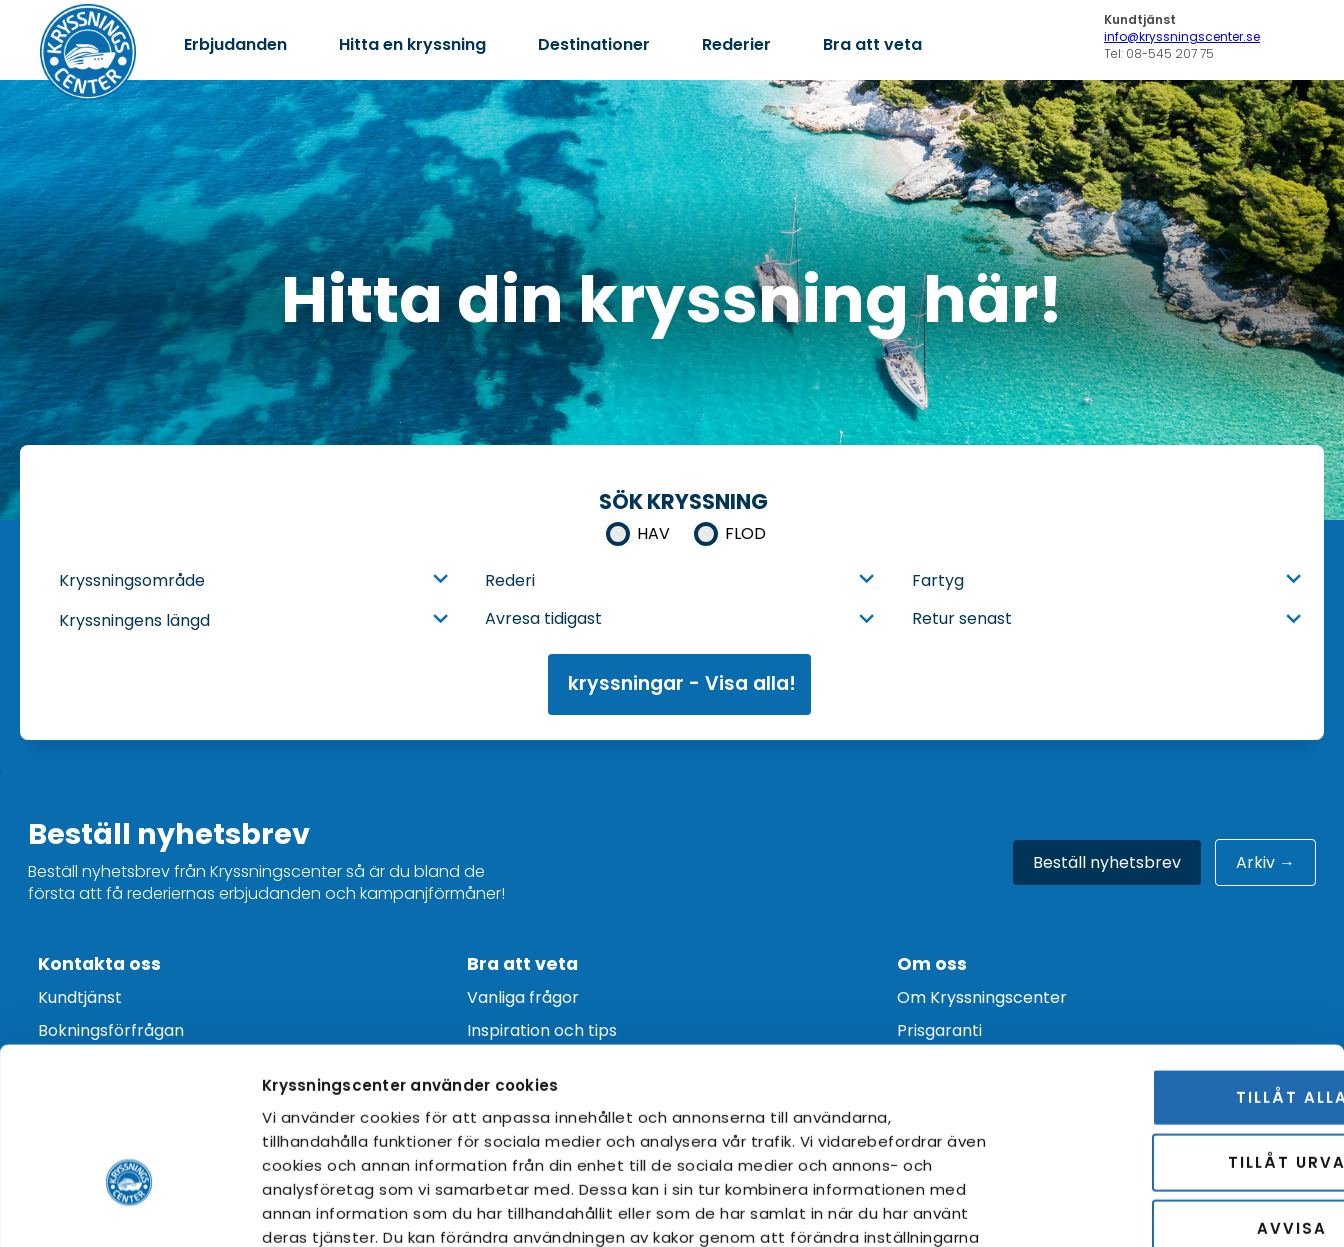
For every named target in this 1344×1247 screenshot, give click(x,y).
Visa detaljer (1149, 1207)
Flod (745, 533)
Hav (653, 533)
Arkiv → (1265, 862)
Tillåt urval (1177, 1028)
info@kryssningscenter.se (1182, 36)
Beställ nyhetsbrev (1107, 862)
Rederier (736, 44)
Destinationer (594, 44)
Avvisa (1177, 1093)
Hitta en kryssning (412, 44)
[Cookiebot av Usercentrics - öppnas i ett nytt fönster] (129, 1208)
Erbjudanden (235, 44)
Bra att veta (872, 44)
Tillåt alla (1177, 962)
